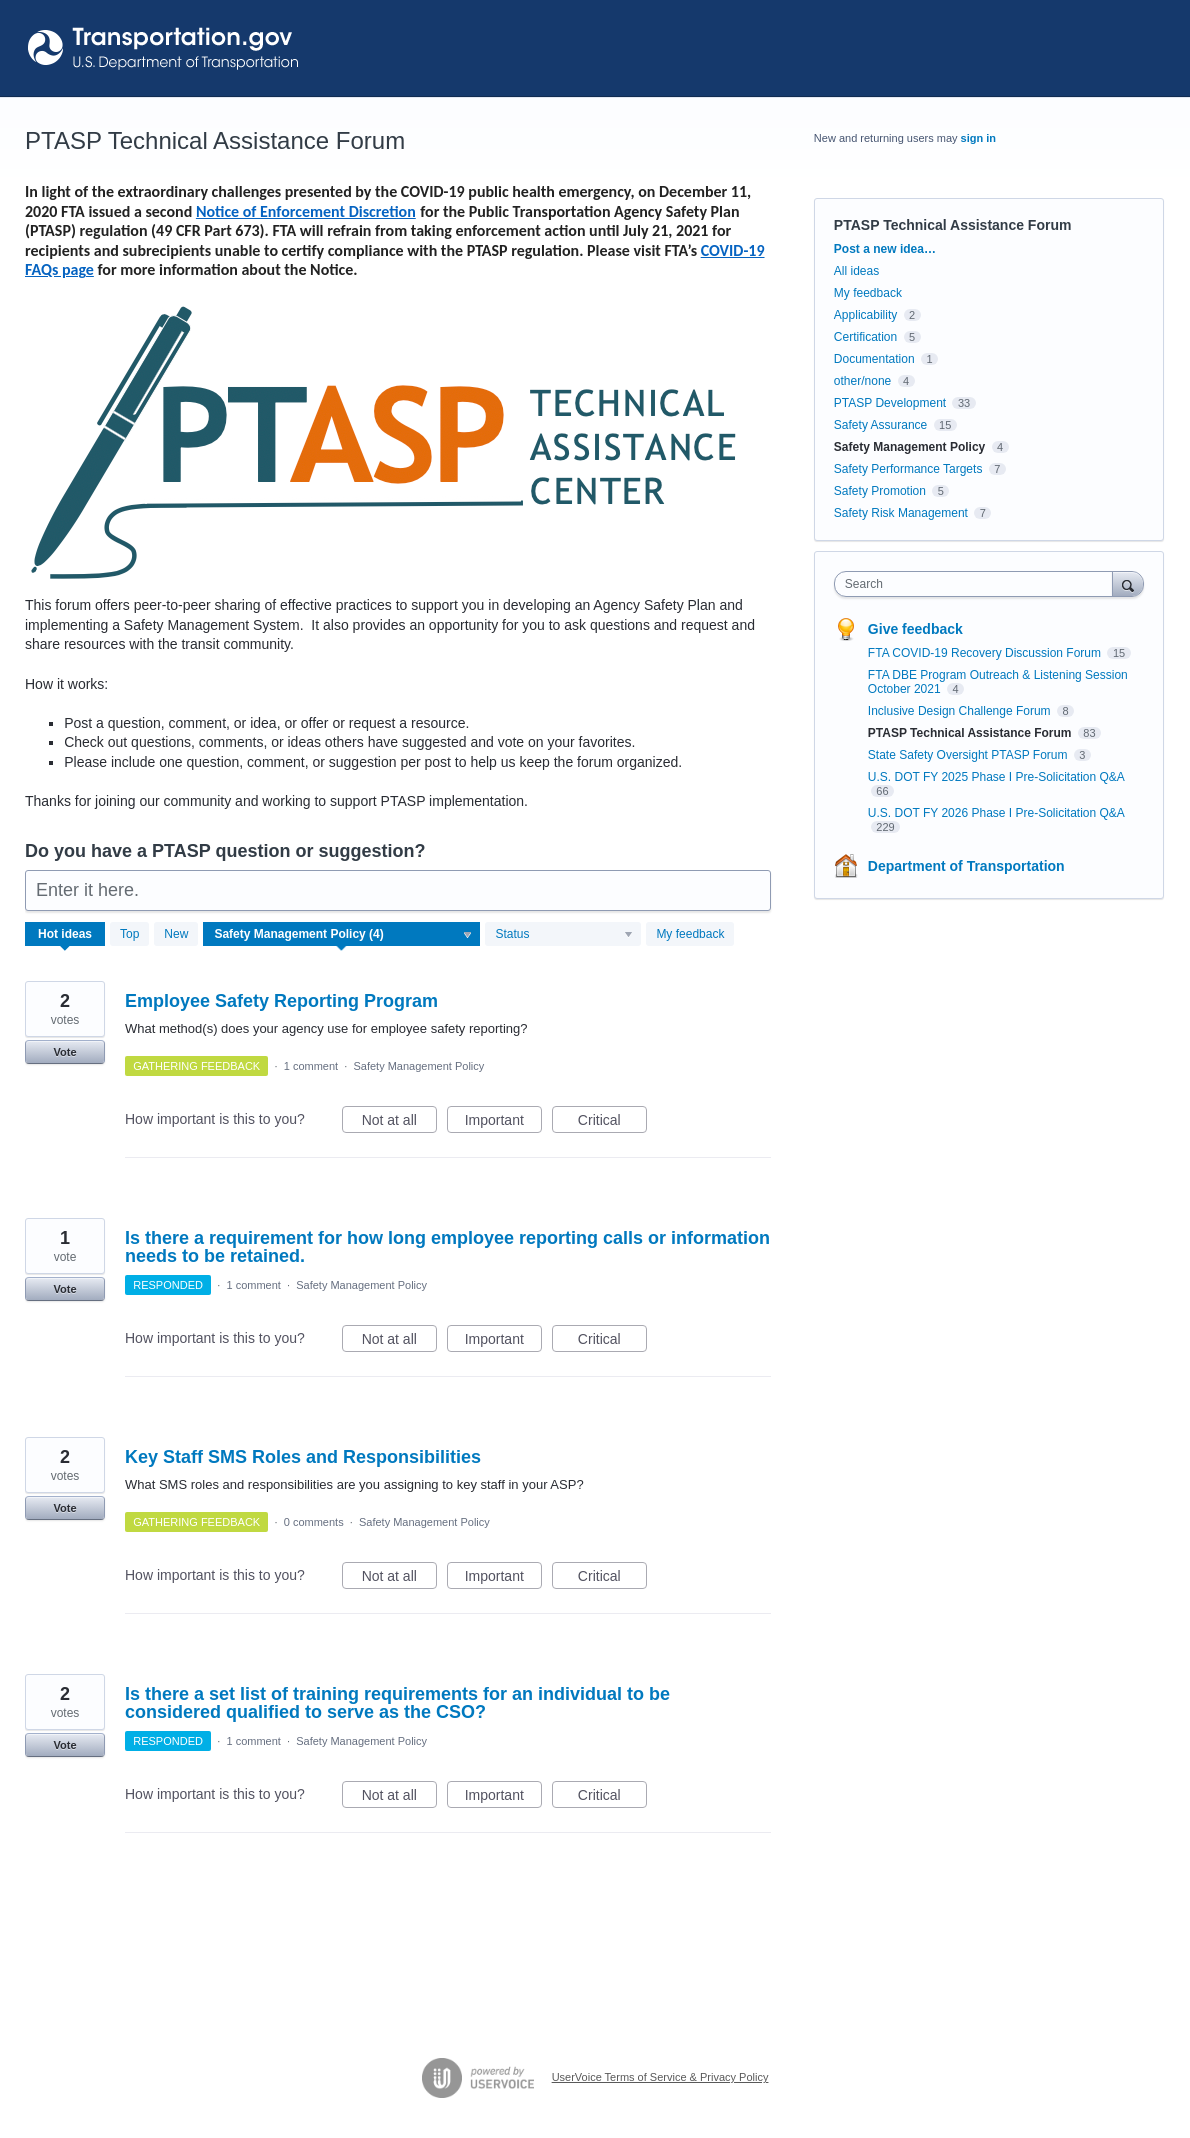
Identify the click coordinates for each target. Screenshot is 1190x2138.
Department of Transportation (966, 866)
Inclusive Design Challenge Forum (961, 711)
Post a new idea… (885, 249)
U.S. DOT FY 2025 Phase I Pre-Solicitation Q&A (996, 777)
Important (503, 1123)
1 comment (311, 1066)
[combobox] (978, 584)
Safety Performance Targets (908, 469)
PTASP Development (890, 403)
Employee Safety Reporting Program (281, 1001)
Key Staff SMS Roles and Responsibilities (303, 1457)
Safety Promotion (880, 491)
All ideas (856, 271)
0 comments (314, 1522)
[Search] (1128, 583)
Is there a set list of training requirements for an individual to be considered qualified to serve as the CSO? (397, 1703)
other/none (862, 381)
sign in (978, 138)
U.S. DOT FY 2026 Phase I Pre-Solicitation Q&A (996, 813)
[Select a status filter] (564, 935)
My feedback (690, 934)
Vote (64, 1052)
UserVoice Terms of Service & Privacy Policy (660, 2077)
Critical (612, 1123)
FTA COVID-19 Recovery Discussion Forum (986, 653)
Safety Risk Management (901, 513)
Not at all (399, 1123)
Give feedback (915, 629)
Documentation (874, 359)
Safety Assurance (880, 425)
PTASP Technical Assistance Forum (971, 733)
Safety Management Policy (418, 1066)
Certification (865, 337)
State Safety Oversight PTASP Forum (969, 755)
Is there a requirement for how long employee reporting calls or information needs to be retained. (447, 1247)
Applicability (867, 315)
